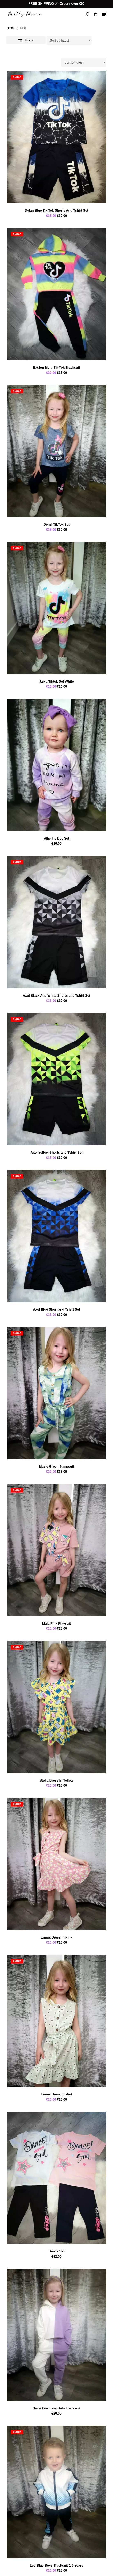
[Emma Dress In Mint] (56, 2021)
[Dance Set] (56, 2178)
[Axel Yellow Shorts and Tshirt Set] (56, 1079)
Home (10, 28)
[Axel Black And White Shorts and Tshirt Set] (56, 922)
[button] (104, 14)
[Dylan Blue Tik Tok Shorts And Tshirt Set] (56, 137)
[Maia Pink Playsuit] (56, 1550)
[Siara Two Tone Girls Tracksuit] (56, 2335)
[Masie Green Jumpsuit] (56, 1393)
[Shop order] (69, 40)
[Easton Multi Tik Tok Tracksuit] (56, 294)
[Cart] (96, 14)
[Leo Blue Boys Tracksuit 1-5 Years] (56, 2492)
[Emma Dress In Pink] (56, 1864)
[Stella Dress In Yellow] (56, 1707)
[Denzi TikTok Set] (56, 451)
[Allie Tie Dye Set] (56, 765)
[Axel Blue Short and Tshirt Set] (56, 1236)
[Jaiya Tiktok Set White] (56, 608)
